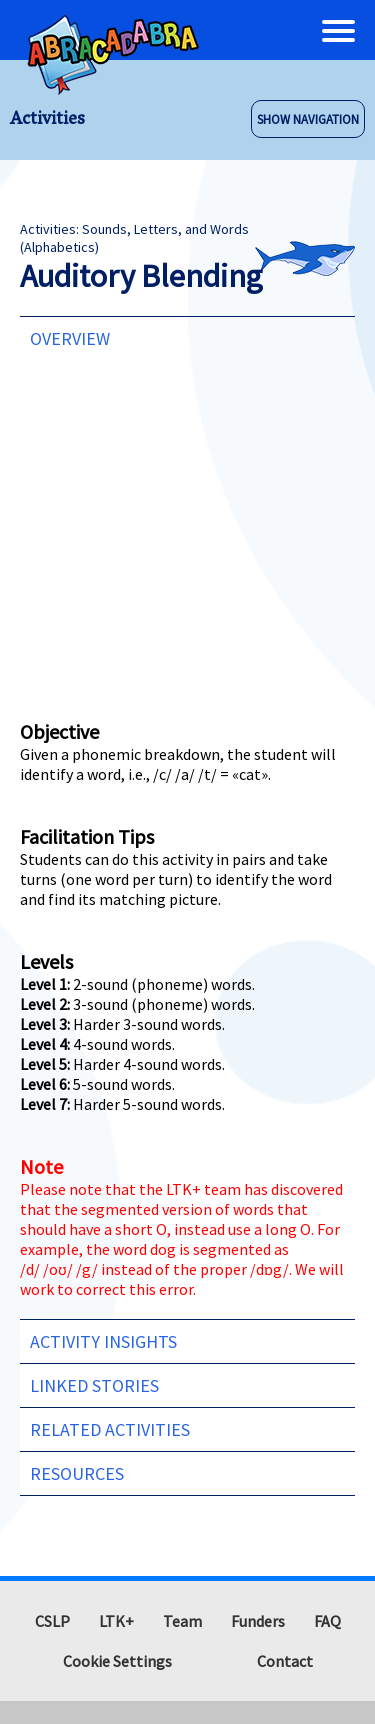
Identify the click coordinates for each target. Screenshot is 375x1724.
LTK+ (116, 1621)
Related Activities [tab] (110, 1429)
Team (182, 1621)
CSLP (52, 1621)
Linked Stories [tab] (94, 1385)
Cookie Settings (117, 1661)
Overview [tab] (70, 338)
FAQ (327, 1621)
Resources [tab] (77, 1473)
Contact (285, 1661)
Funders (258, 1621)
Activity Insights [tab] (103, 1341)
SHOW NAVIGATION (308, 119)
